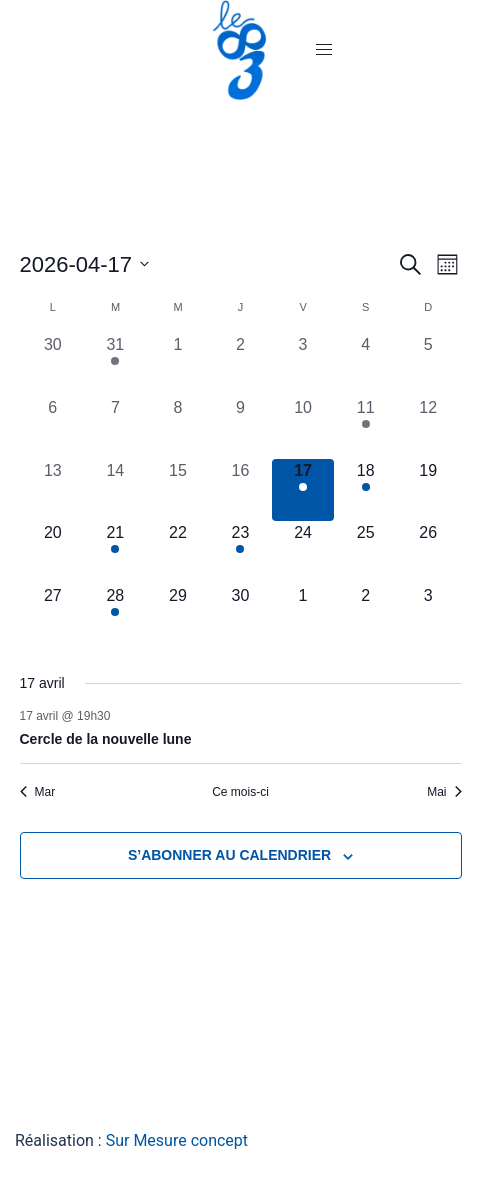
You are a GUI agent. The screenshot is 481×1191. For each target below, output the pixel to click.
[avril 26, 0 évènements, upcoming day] (428, 552)
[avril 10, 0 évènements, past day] (303, 427)
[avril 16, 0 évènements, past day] (240, 490)
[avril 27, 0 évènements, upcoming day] (53, 615)
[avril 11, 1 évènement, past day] (365, 427)
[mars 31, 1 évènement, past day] (115, 364)
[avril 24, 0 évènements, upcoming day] (303, 552)
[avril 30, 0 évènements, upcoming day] (240, 615)
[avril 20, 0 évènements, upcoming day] (53, 552)
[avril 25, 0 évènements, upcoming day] (365, 552)
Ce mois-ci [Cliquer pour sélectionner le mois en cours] (240, 792)
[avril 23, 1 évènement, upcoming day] (240, 552)
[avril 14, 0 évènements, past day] (115, 490)
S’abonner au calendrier (229, 855)
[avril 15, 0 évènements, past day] (178, 490)
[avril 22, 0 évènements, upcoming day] (178, 552)
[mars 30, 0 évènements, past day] (53, 364)
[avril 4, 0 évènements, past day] (365, 364)
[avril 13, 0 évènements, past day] (53, 490)
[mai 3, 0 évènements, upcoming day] (428, 615)
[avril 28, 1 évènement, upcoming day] (115, 615)
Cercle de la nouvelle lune (106, 739)
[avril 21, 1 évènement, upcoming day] (115, 552)
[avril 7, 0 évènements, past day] (115, 427)
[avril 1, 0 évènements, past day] (178, 364)
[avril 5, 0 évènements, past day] (428, 364)
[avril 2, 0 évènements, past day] (240, 364)
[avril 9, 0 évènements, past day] (240, 427)
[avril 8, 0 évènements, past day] (178, 427)
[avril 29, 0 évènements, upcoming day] (178, 615)
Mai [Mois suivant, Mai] (444, 792)
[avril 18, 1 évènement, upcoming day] (365, 490)
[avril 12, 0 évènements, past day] (428, 427)
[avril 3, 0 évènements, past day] (303, 364)
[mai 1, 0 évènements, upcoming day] (303, 615)
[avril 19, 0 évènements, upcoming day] (428, 490)
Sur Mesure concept (177, 1140)
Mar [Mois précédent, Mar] (38, 792)
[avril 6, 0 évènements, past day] (53, 427)
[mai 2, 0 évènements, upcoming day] (365, 615)
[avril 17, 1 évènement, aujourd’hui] (303, 490)
